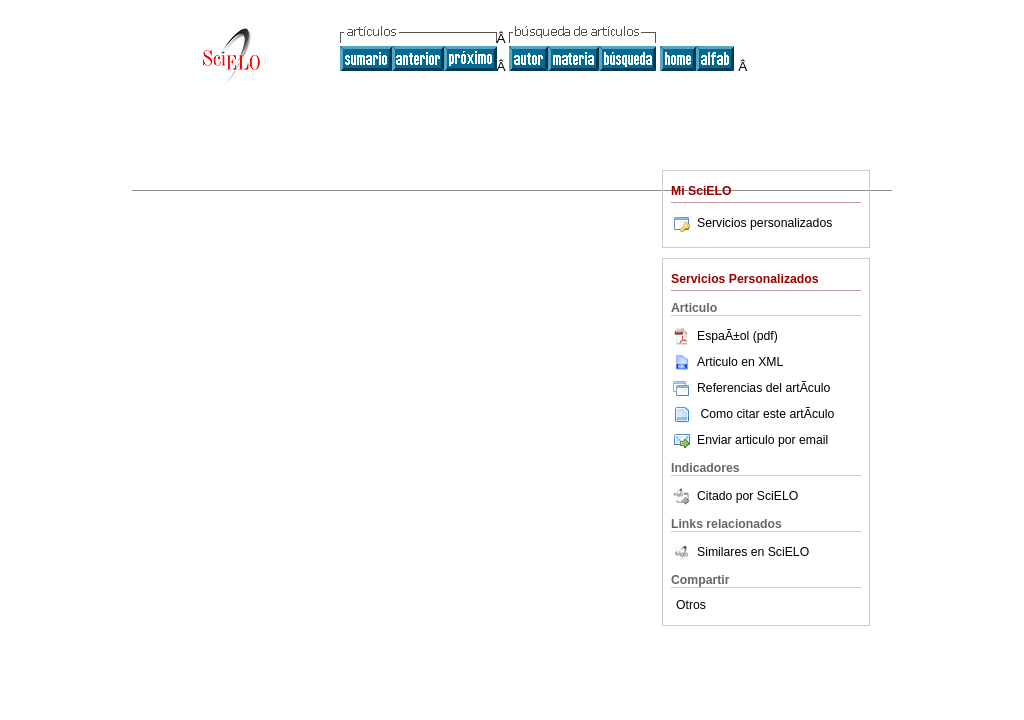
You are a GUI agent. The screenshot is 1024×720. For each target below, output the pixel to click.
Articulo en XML (727, 362)
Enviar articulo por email (749, 440)
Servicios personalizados (751, 223)
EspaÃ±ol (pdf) (724, 336)
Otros (691, 605)
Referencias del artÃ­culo (750, 388)
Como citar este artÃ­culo (767, 414)
